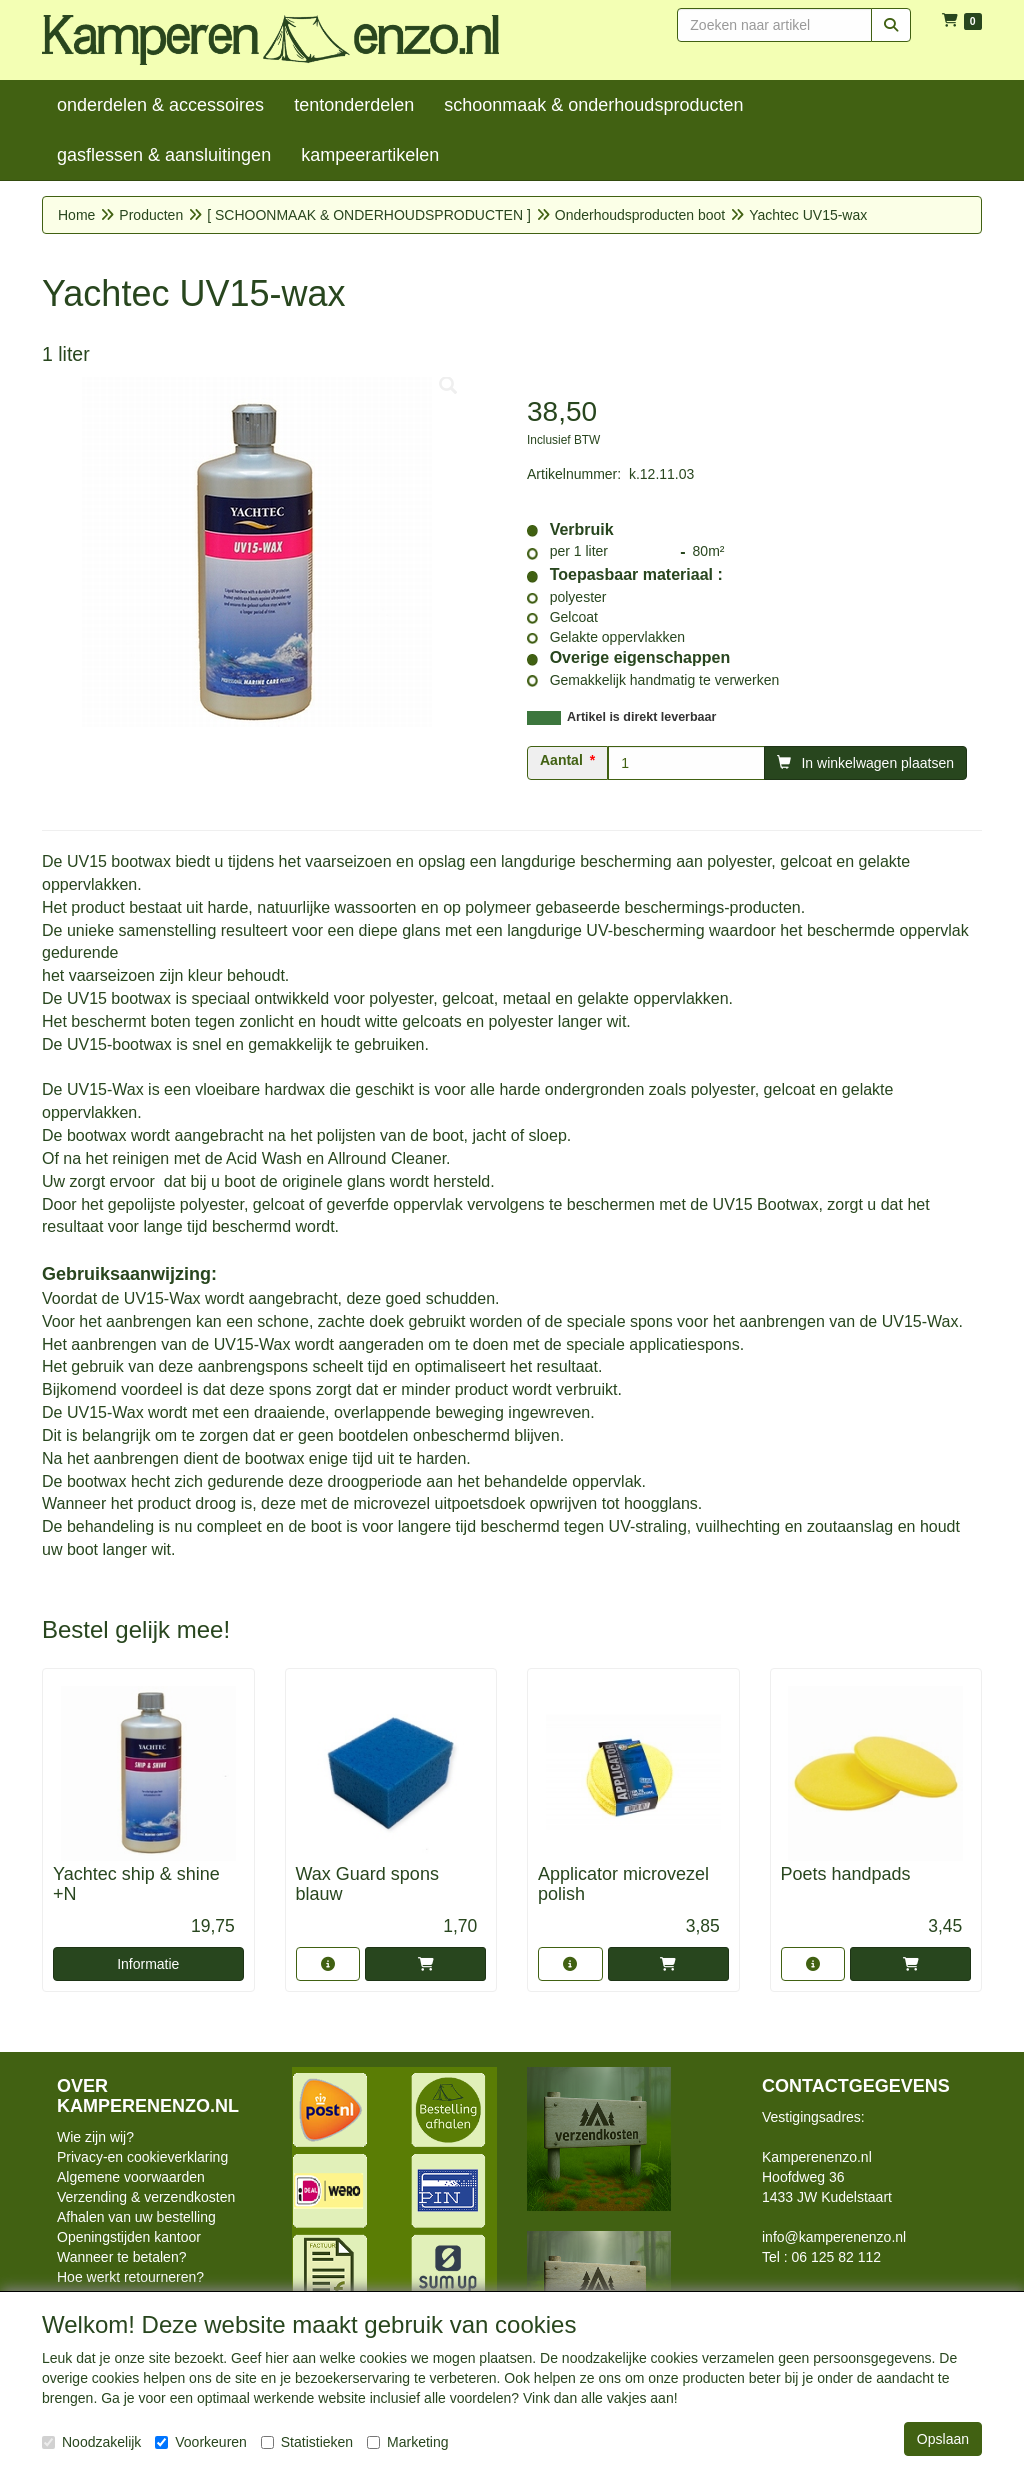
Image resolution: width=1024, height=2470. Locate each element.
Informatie (148, 1964)
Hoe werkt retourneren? (130, 2277)
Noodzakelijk (91, 2442)
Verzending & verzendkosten (146, 2197)
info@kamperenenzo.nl (834, 2237)
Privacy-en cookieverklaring (142, 2157)
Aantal (561, 760)
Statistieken (307, 2442)
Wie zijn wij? (95, 2137)
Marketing (407, 2442)
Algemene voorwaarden (131, 2177)
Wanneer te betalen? (121, 2257)
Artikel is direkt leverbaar (641, 717)
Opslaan (943, 2439)
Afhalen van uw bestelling (136, 2217)
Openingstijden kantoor (129, 2237)
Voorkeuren (201, 2442)
